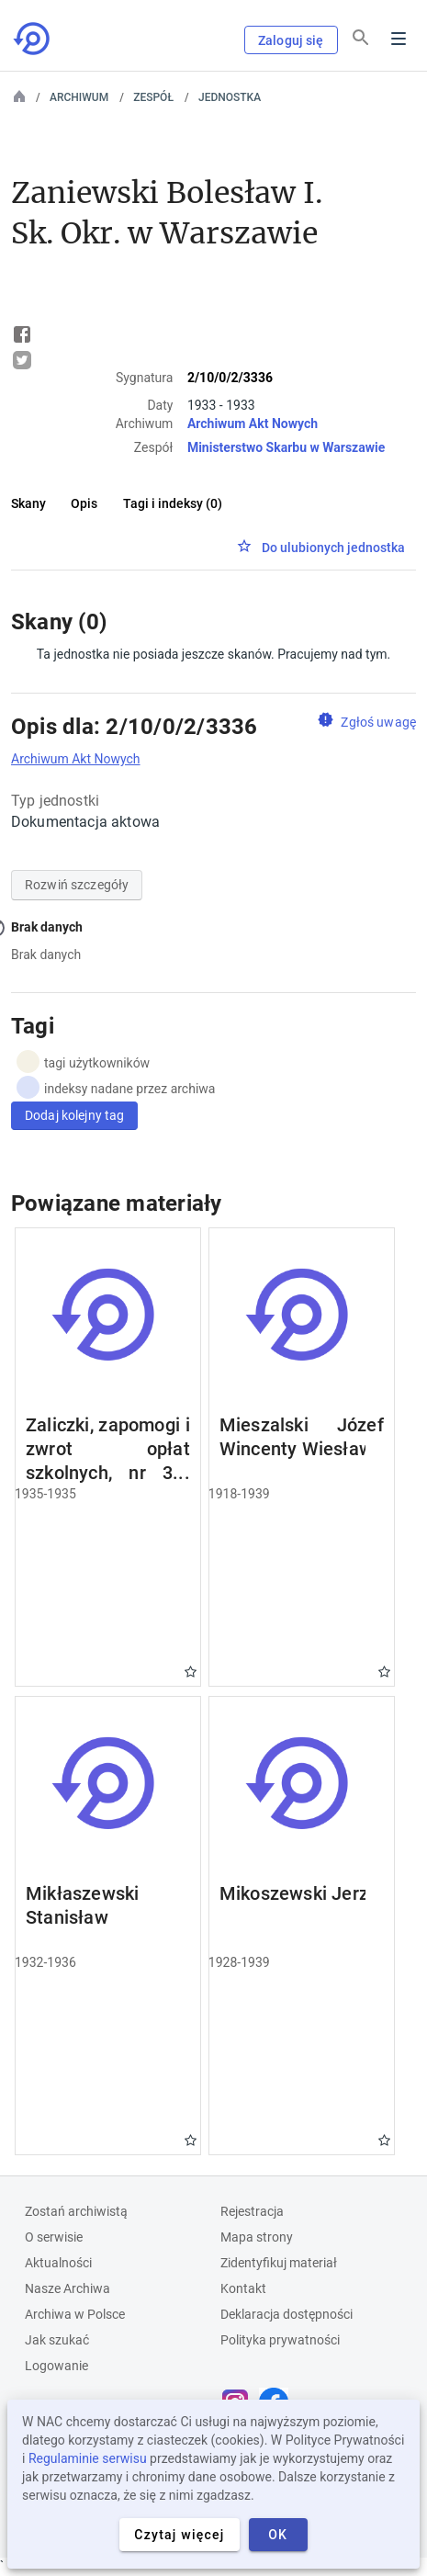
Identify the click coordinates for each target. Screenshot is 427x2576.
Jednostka (229, 97)
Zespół (153, 97)
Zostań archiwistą (76, 2211)
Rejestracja (252, 2211)
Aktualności (58, 2262)
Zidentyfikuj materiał (278, 2262)
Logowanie (56, 2365)
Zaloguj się (291, 40)
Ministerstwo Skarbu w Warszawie (286, 447)
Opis (84, 503)
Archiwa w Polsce (75, 2314)
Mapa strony (256, 2237)
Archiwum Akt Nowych (252, 423)
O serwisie (54, 2237)
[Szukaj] (361, 37)
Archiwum (79, 97)
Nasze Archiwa (67, 2288)
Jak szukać (57, 2340)
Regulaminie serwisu (87, 2458)
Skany (28, 503)
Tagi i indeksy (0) (172, 503)
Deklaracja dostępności (286, 2314)
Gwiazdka (191, 1671)
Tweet (22, 360)
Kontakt (243, 2288)
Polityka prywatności (280, 2340)
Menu (398, 38)
